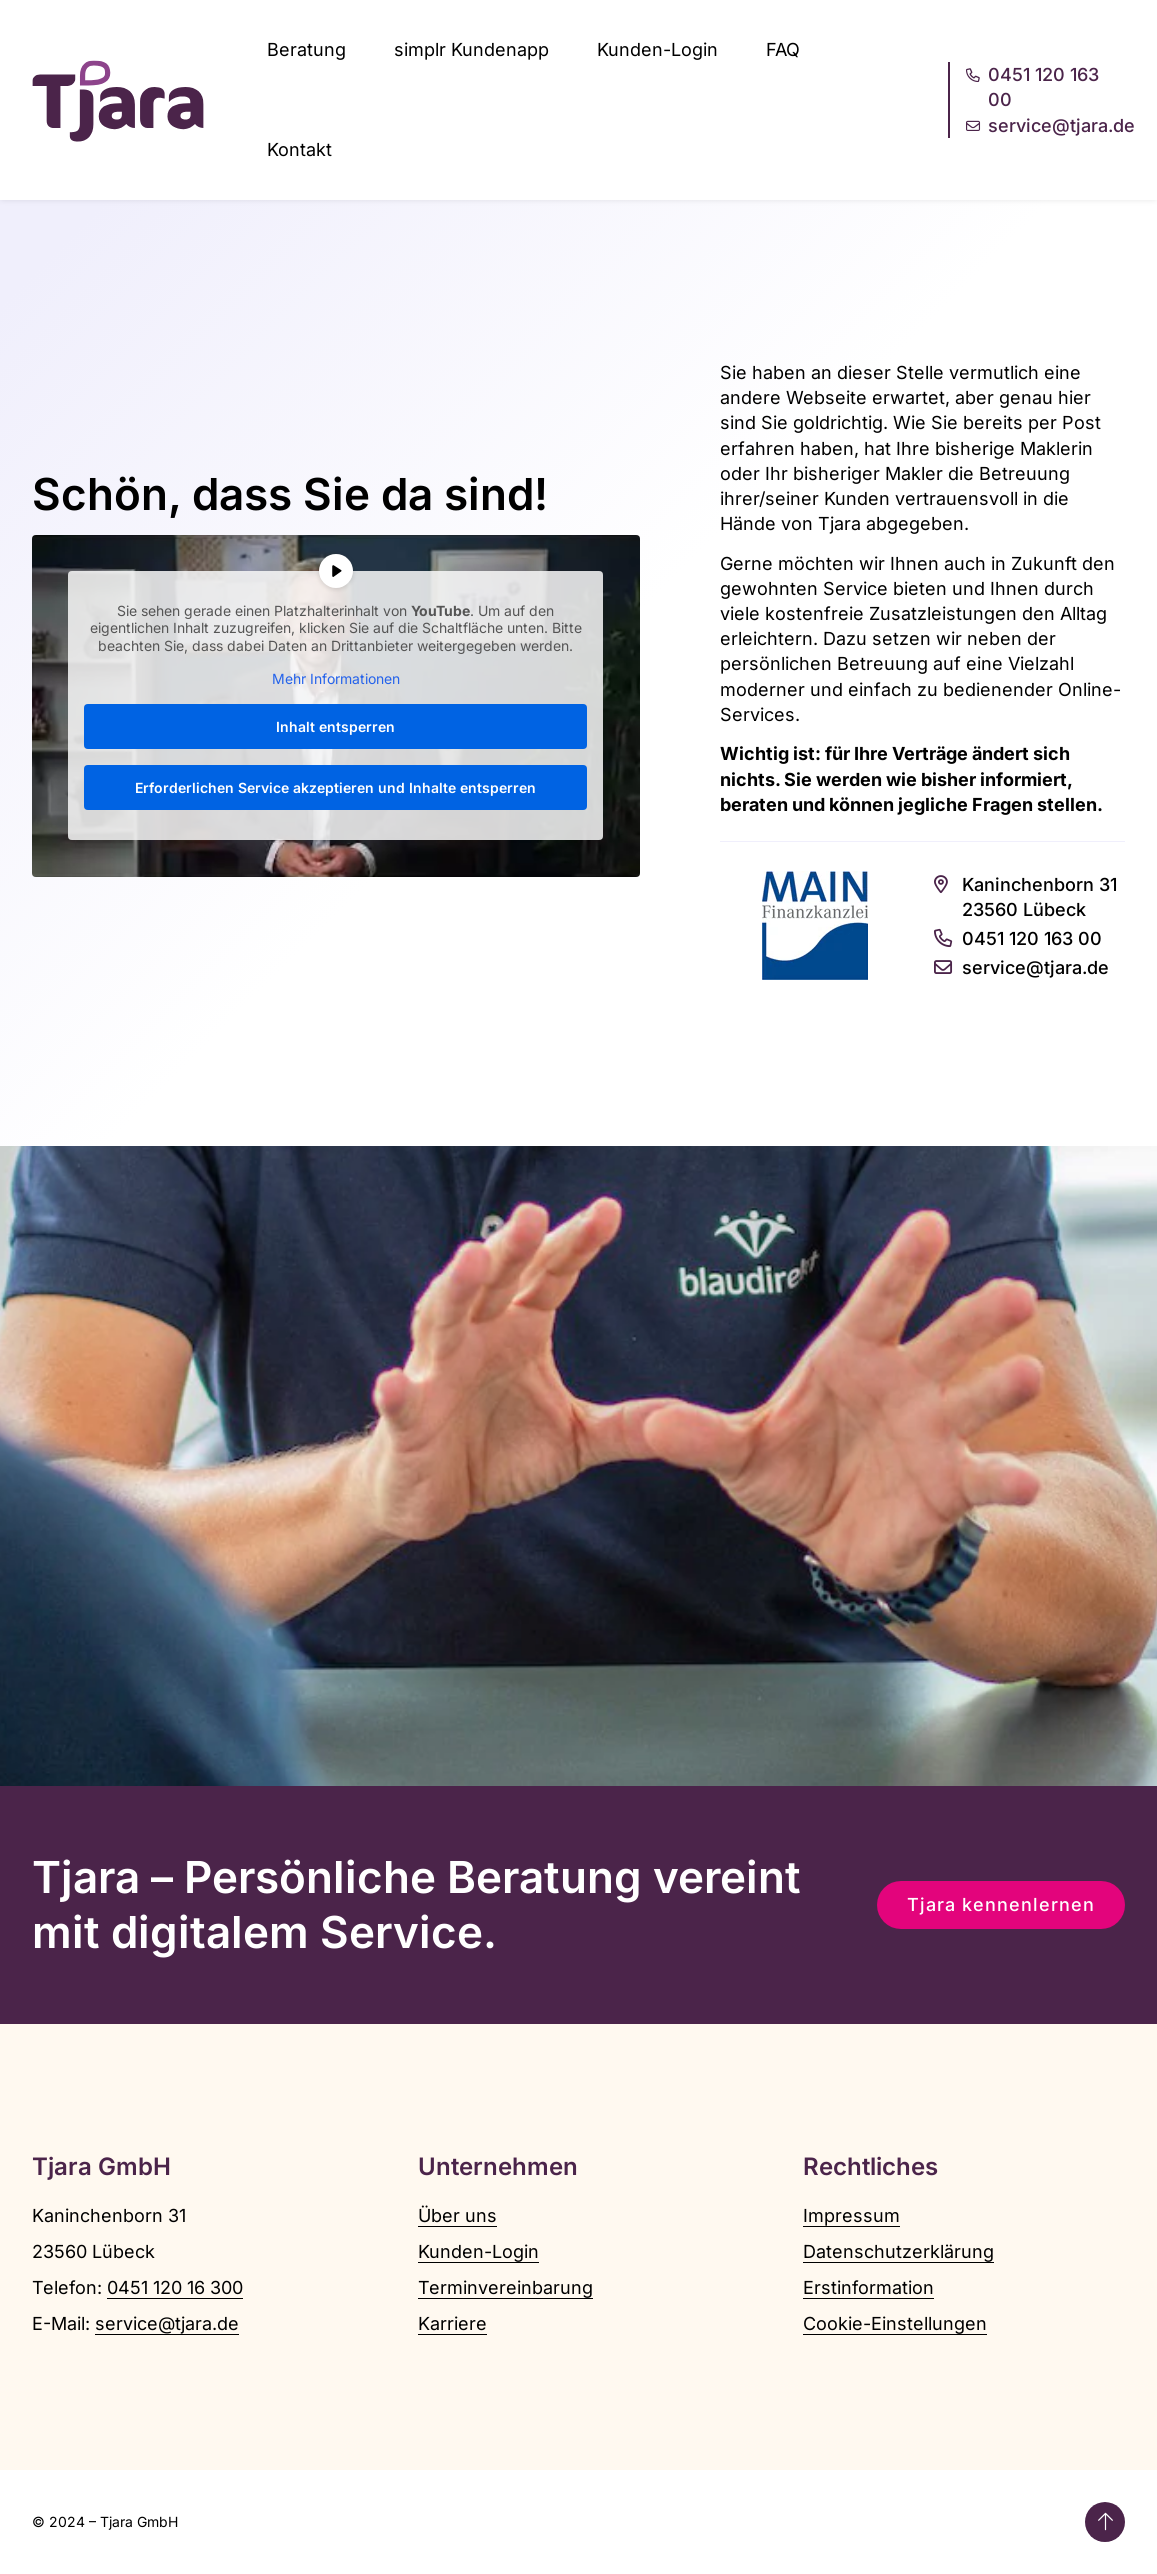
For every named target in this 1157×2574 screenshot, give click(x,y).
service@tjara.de (167, 2323)
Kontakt (299, 149)
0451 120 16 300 (175, 2287)
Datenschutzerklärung (898, 2251)
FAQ (783, 49)
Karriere (452, 2323)
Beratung (306, 49)
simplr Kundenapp (471, 49)
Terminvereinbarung (505, 2287)
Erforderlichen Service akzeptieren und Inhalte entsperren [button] (335, 787)
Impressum (851, 2215)
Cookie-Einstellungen (895, 2323)
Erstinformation (868, 2287)
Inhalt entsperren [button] (335, 726)
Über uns (457, 2215)
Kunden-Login (657, 49)
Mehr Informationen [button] (336, 679)
